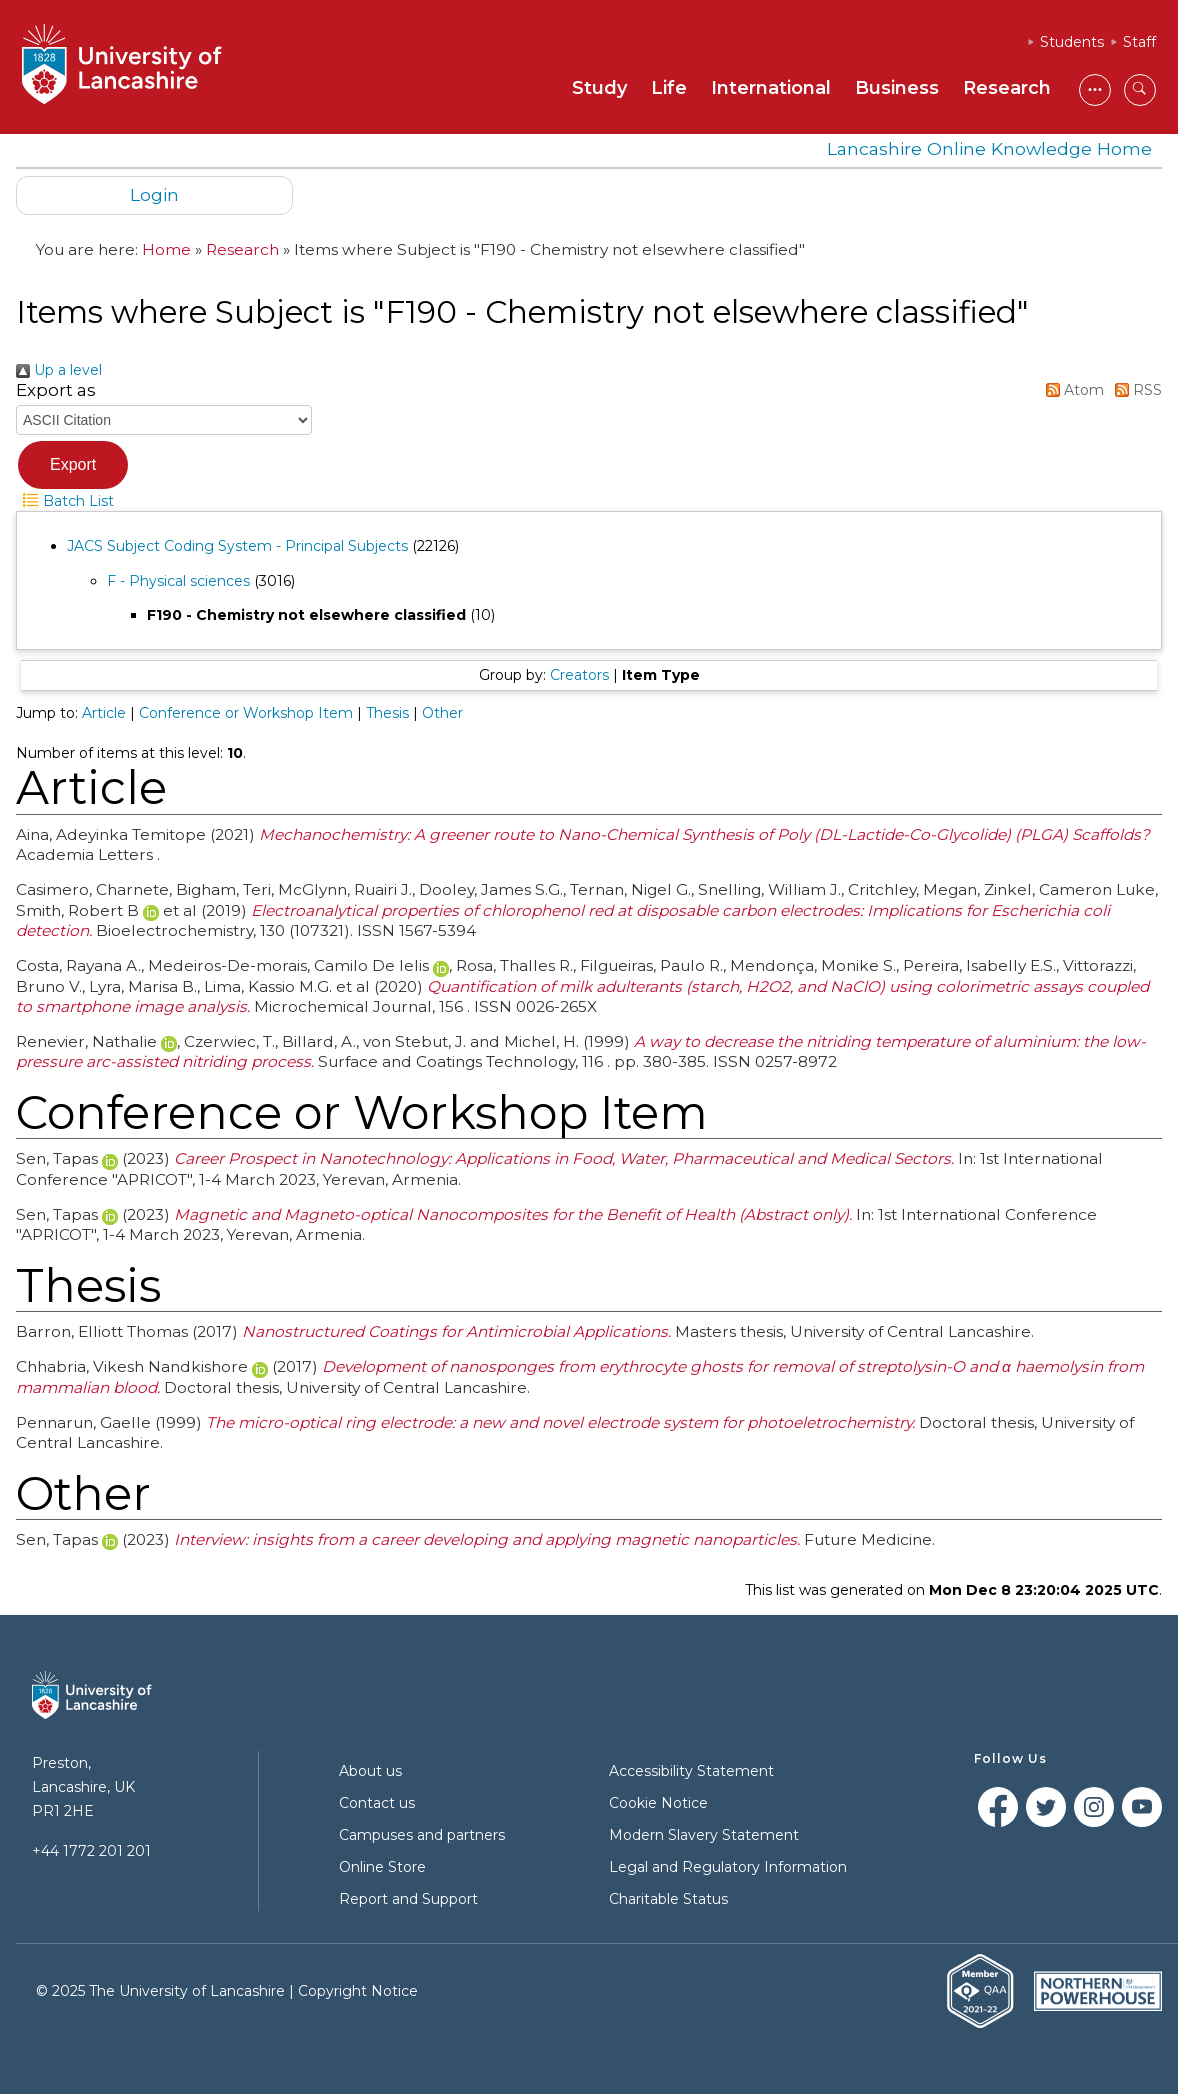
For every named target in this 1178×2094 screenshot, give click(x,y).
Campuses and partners (422, 1835)
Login (154, 194)
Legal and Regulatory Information (728, 1867)
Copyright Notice (358, 1991)
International (771, 88)
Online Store (382, 1867)
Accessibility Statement (691, 1771)
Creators (579, 675)
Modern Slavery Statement (704, 1835)
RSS (1135, 390)
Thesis (387, 713)
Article (104, 713)
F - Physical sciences (178, 581)
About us (370, 1771)
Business (897, 88)
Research (1007, 88)
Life (669, 88)
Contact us (377, 1803)
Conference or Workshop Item (246, 713)
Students (1072, 42)
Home (166, 249)
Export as (56, 390)
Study (599, 88)
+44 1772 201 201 (91, 1851)
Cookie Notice (658, 1803)
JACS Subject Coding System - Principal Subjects (237, 546)
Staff (1139, 42)
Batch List (65, 501)
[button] (73, 465)
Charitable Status (668, 1899)
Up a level (59, 370)
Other (442, 713)
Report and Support (408, 1899)
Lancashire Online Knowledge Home (989, 148)
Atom (1071, 390)
